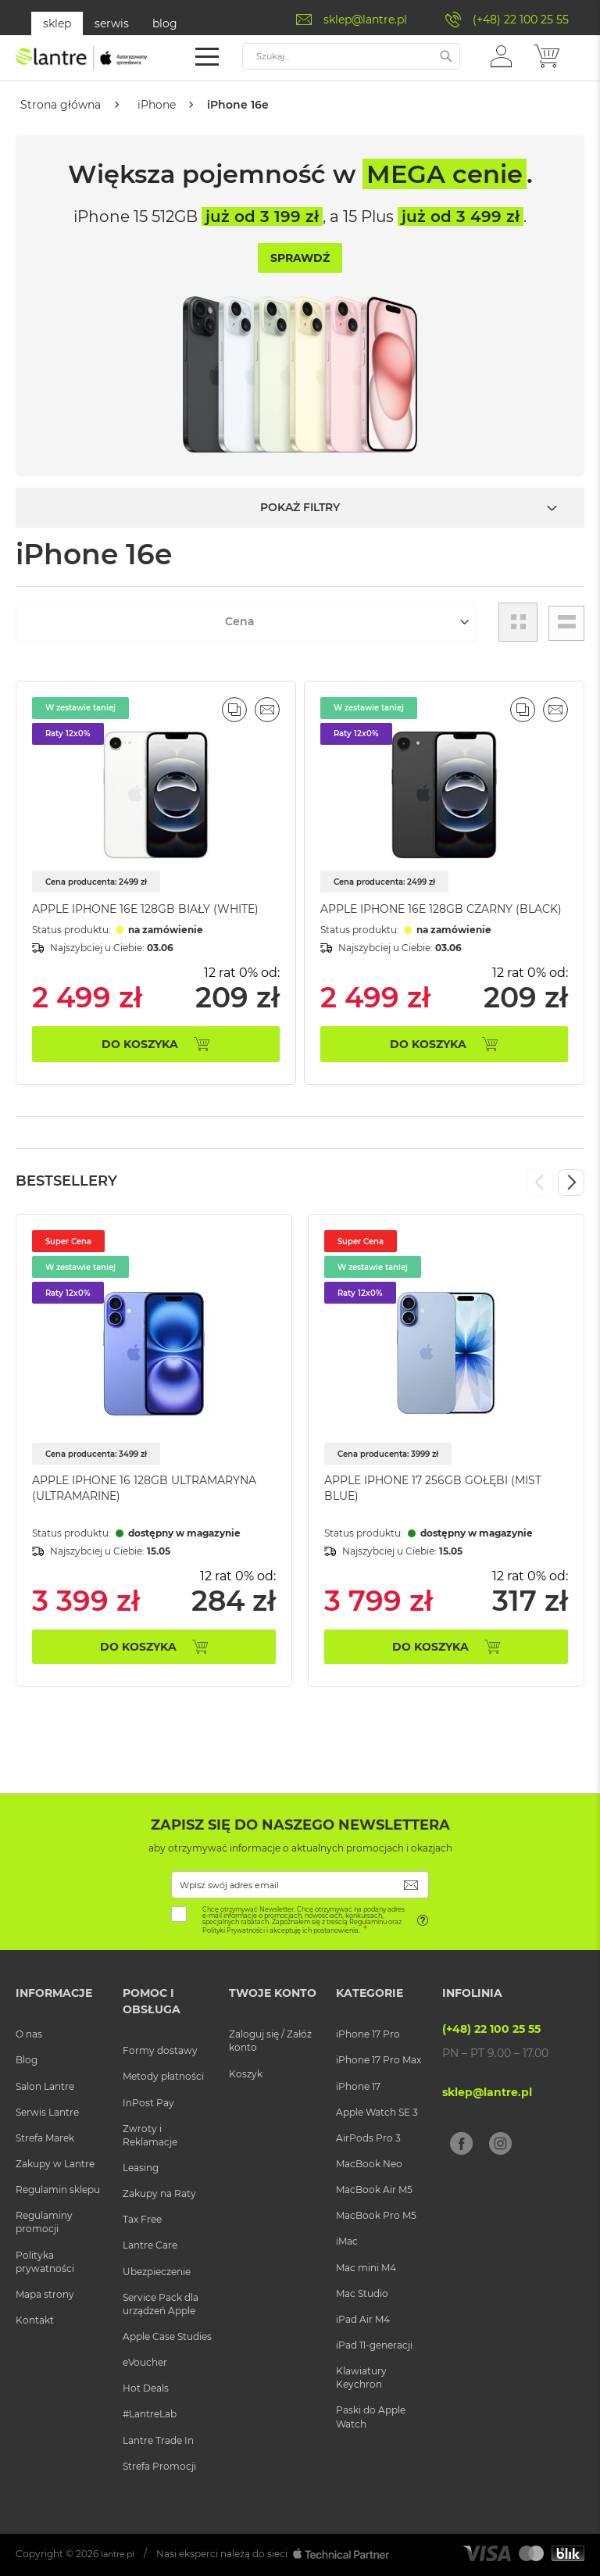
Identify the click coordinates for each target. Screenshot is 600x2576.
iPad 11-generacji (374, 2345)
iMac (347, 2242)
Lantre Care (150, 2246)
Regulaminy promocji (44, 2222)
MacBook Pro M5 (376, 2216)
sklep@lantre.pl (365, 20)
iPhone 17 (358, 2086)
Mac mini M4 (366, 2268)
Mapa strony (45, 2294)
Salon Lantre (45, 2086)
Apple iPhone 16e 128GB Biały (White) (145, 909)
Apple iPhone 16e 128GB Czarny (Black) (441, 909)
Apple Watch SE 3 (377, 2112)
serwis (112, 23)
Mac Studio (362, 2293)
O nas (29, 2035)
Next (571, 1183)
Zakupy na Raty (159, 2194)
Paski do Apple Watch (370, 2417)
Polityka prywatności (45, 2261)
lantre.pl (120, 2554)
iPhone (160, 105)
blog (164, 23)
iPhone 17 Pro (368, 2035)
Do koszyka (138, 1647)
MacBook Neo (369, 2164)
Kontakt (35, 2320)
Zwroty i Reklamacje (150, 2135)
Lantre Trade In (158, 2440)
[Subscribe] (411, 1885)
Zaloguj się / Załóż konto (270, 2041)
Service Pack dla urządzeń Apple (160, 2304)
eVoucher (145, 2363)
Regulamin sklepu (58, 2190)
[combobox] (351, 56)
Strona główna (62, 105)
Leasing (141, 2168)
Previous (540, 1183)
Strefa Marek (45, 2138)
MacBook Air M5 (374, 2190)
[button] (501, 55)
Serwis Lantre (47, 2112)
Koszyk (245, 2074)
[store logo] (82, 58)
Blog (27, 2060)
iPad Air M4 (363, 2319)
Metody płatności (163, 2077)
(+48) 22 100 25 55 (521, 20)
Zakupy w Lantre (55, 2164)
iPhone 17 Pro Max (378, 2060)
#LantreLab (150, 2414)
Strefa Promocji (159, 2466)
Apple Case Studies (167, 2336)
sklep (57, 23)
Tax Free (142, 2220)
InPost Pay (148, 2103)
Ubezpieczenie (157, 2271)
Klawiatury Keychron (361, 2378)
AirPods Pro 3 (368, 2138)
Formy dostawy (160, 2051)
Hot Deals (146, 2389)
